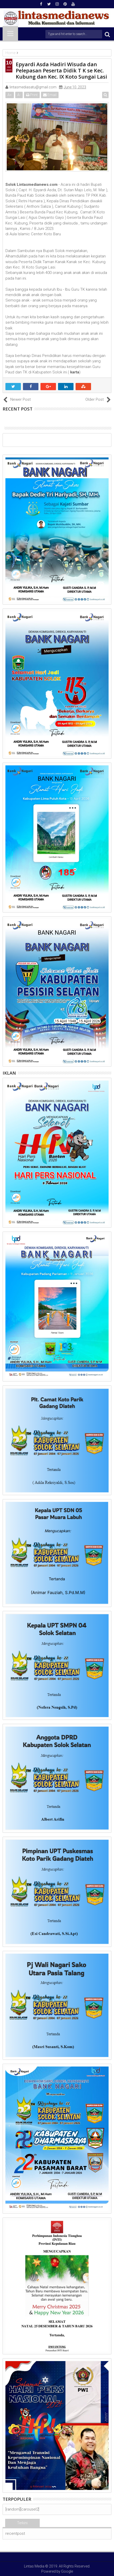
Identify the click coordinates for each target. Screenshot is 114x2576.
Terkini (22, 2523)
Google (67, 2571)
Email (49, 95)
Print (32, 95)
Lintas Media (34, 2566)
